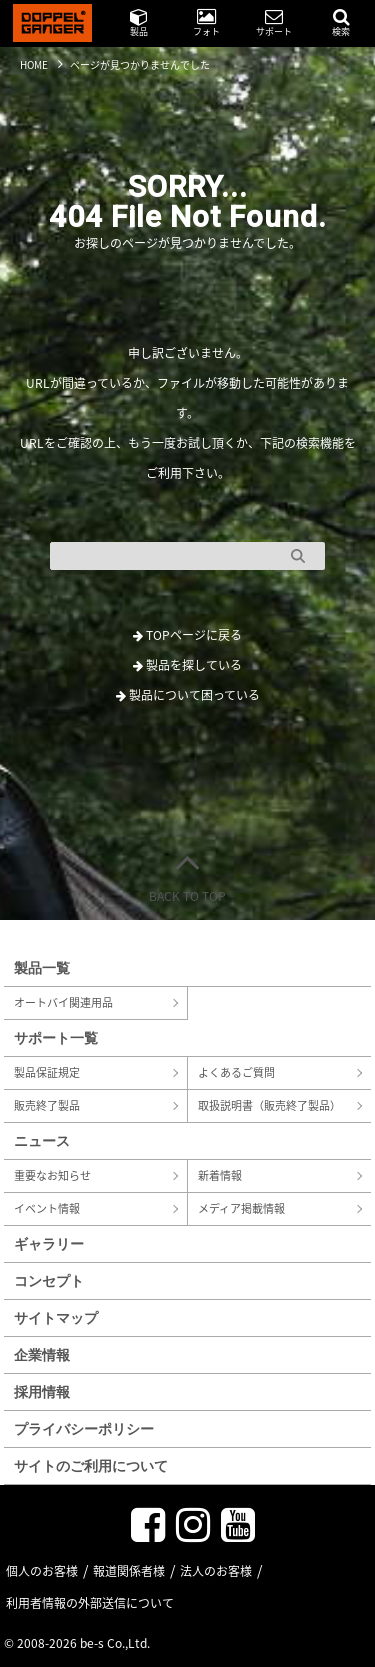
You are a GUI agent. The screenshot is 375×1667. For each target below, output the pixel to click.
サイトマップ (56, 1317)
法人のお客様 (216, 1571)
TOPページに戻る (187, 635)
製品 (139, 23)
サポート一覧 (56, 1037)
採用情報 (42, 1391)
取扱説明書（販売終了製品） (269, 1105)
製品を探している (187, 665)
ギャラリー (49, 1243)
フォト (206, 23)
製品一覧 (42, 967)
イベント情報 (47, 1208)
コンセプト (49, 1280)
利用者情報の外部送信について (90, 1603)
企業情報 (42, 1354)
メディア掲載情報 (241, 1208)
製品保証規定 (47, 1072)
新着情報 (220, 1175)
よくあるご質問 (236, 1072)
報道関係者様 (129, 1571)
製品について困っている (188, 695)
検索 (341, 23)
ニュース (42, 1140)
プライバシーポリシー (84, 1428)
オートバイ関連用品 (63, 1002)
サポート (274, 23)
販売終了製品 (47, 1105)
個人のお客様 (42, 1571)
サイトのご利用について (91, 1465)
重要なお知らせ (52, 1175)
